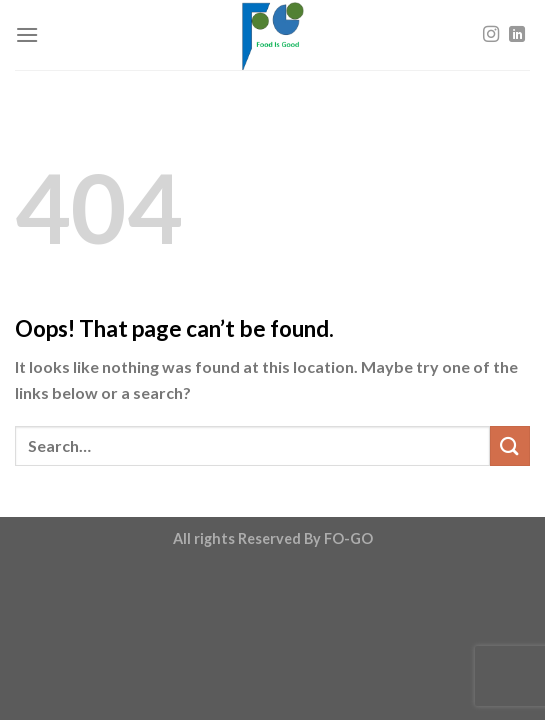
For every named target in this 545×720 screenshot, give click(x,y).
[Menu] (27, 34)
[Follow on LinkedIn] (517, 35)
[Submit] (510, 445)
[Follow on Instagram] (491, 35)
